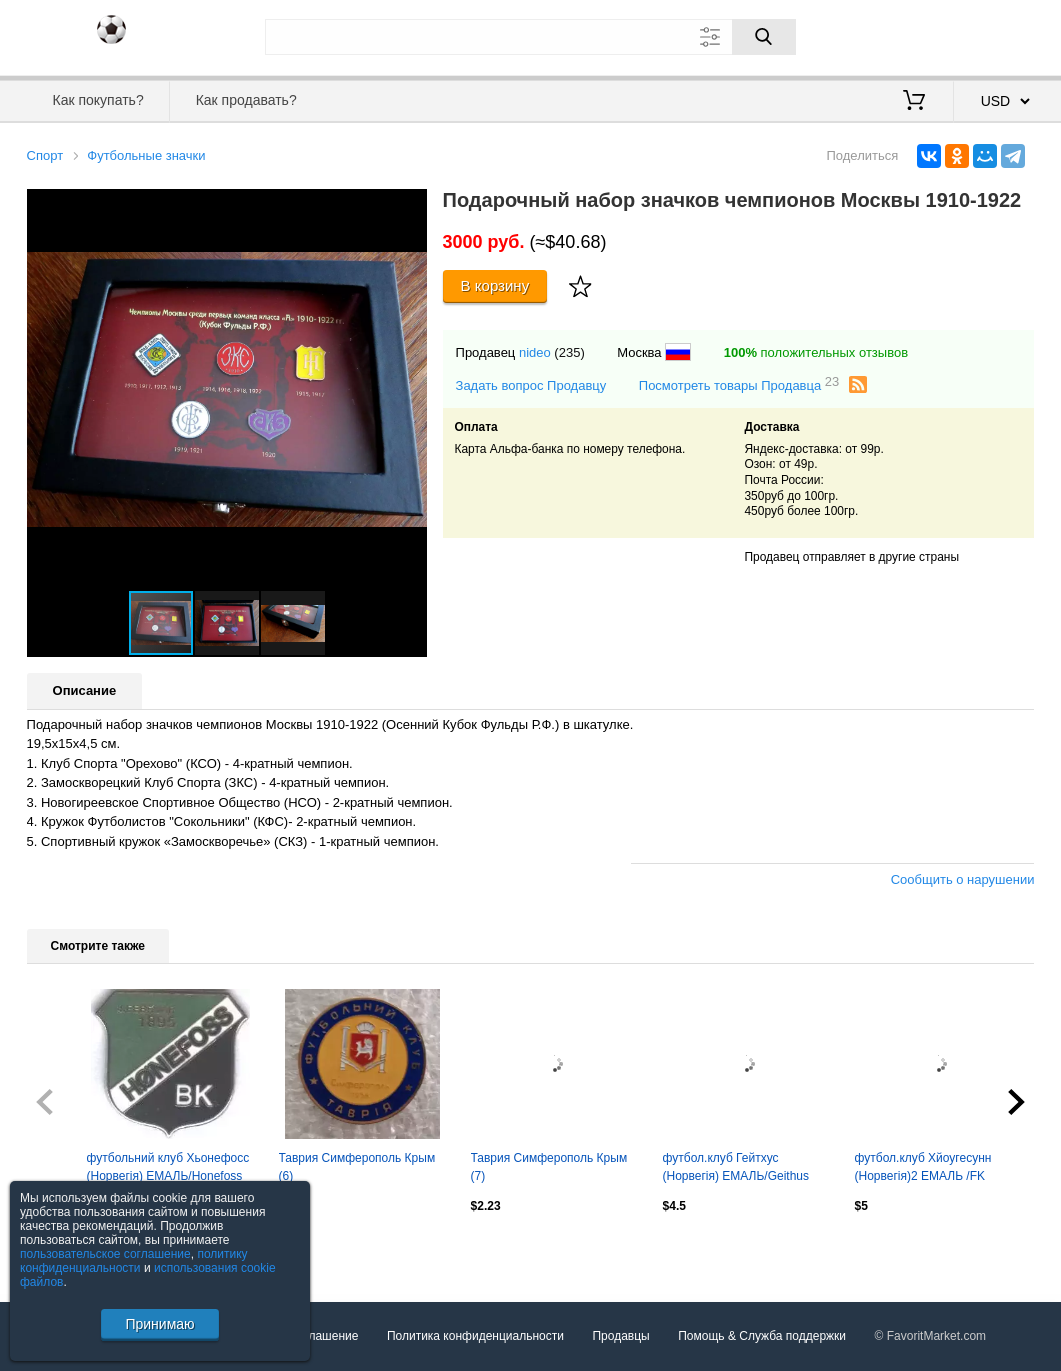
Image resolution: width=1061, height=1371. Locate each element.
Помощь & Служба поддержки (762, 1336)
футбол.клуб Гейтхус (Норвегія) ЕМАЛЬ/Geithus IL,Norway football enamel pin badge (742, 1169)
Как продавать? (246, 100)
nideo (535, 352)
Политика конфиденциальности (475, 1336)
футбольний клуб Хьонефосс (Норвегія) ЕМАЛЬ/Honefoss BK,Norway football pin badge (168, 1169)
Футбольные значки (146, 155)
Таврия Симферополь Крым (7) (549, 1167)
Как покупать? (98, 100)
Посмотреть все (71, 1249)
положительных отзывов (816, 352)
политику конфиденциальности (134, 1261)
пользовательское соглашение (105, 1254)
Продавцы (620, 1336)
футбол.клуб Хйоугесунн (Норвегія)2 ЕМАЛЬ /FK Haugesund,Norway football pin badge (938, 1169)
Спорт (45, 155)
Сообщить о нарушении (963, 879)
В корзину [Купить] (495, 285)
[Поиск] (764, 37)
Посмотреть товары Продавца (739, 384)
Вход (918, 35)
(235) (569, 352)
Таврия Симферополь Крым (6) (357, 1167)
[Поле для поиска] (530, 37)
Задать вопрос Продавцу (531, 385)
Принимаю (159, 1324)
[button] (409, 207)
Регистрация (994, 35)
